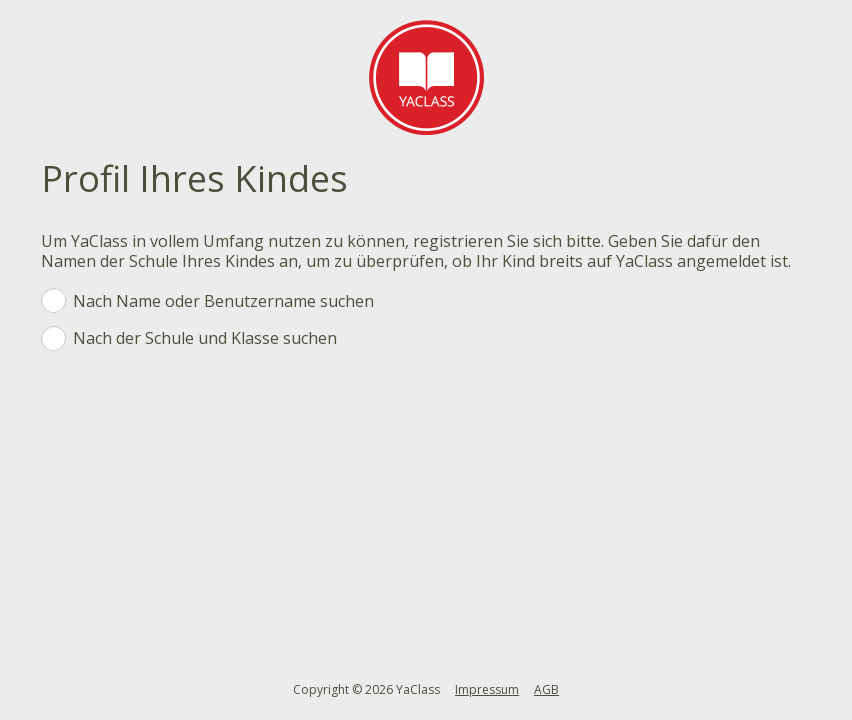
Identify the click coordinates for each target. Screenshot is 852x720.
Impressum (487, 689)
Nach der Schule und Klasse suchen (416, 339)
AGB (546, 689)
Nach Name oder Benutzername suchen (416, 302)
